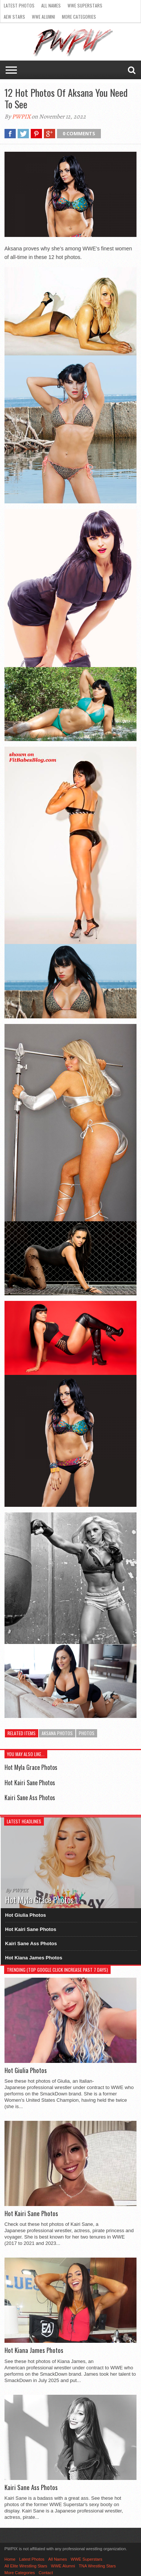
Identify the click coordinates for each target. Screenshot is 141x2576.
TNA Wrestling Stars (97, 2566)
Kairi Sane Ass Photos (29, 1797)
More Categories (79, 16)
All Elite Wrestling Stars (25, 2566)
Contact (46, 2572)
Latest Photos (19, 5)
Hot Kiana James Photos (33, 1957)
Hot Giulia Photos (25, 1915)
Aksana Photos (57, 1733)
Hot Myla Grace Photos (30, 1767)
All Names (51, 5)
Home (9, 2559)
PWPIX (21, 116)
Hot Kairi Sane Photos (29, 1782)
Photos (86, 1733)
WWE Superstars (85, 5)
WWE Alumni (43, 16)
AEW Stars (14, 16)
